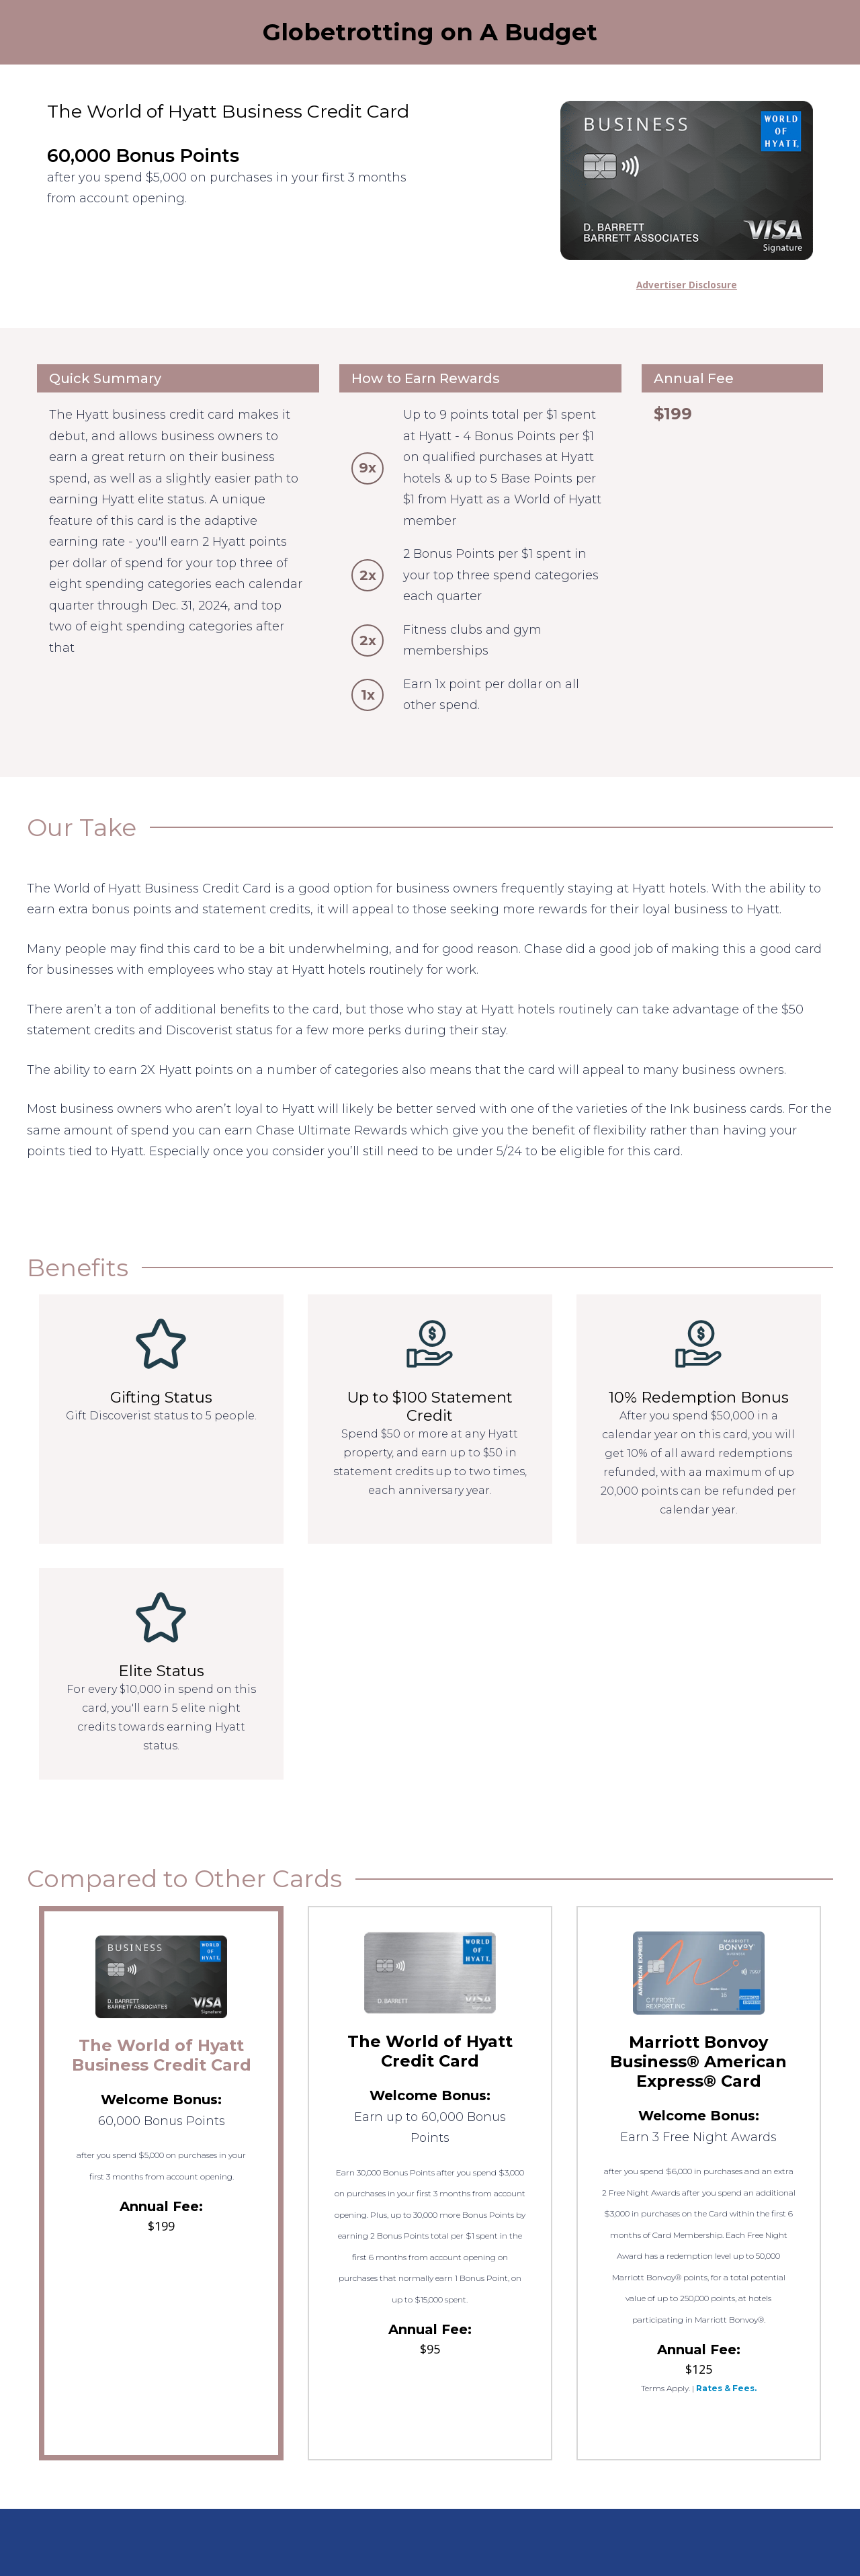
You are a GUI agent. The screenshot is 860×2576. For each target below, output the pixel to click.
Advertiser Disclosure (686, 285)
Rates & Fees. (726, 2388)
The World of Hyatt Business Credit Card (161, 2055)
